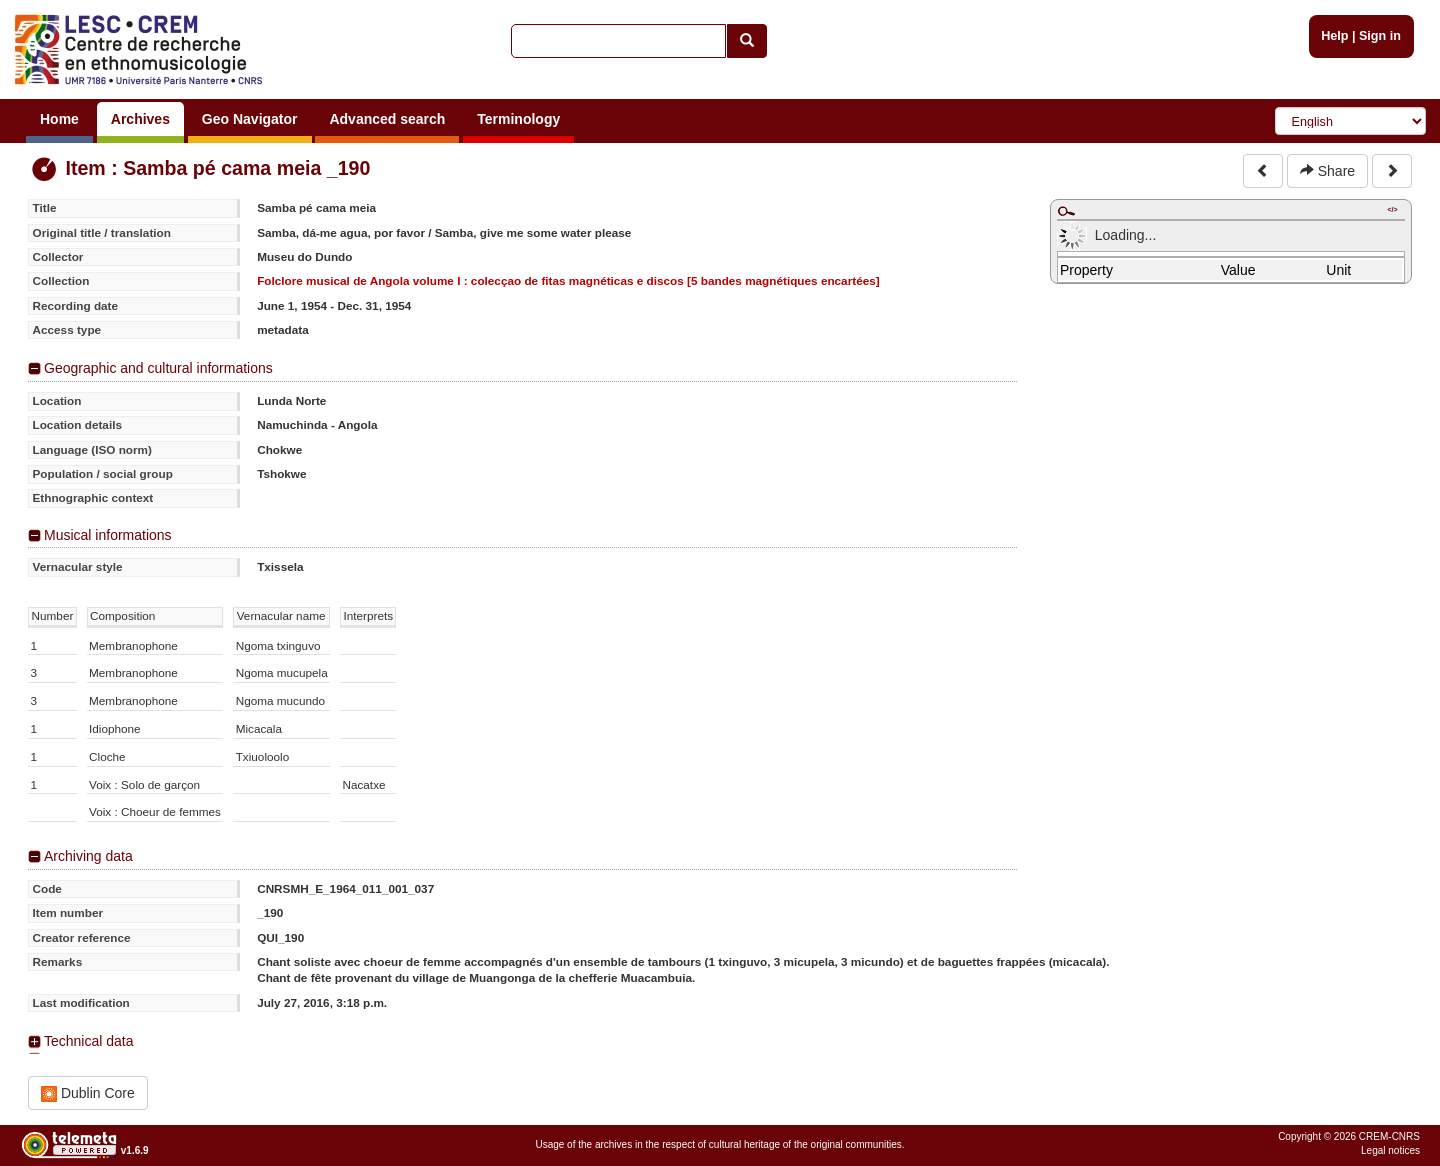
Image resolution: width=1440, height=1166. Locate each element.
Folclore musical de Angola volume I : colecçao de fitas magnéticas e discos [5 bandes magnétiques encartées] (568, 280)
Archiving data (88, 856)
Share (1327, 171)
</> (1392, 209)
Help (1334, 36)
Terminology (518, 119)
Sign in (1380, 36)
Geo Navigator (250, 119)
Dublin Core (88, 1093)
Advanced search (387, 119)
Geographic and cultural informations (158, 368)
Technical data (89, 1041)
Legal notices (1390, 1150)
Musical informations (108, 535)
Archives (140, 119)
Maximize (1066, 211)
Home (59, 119)
